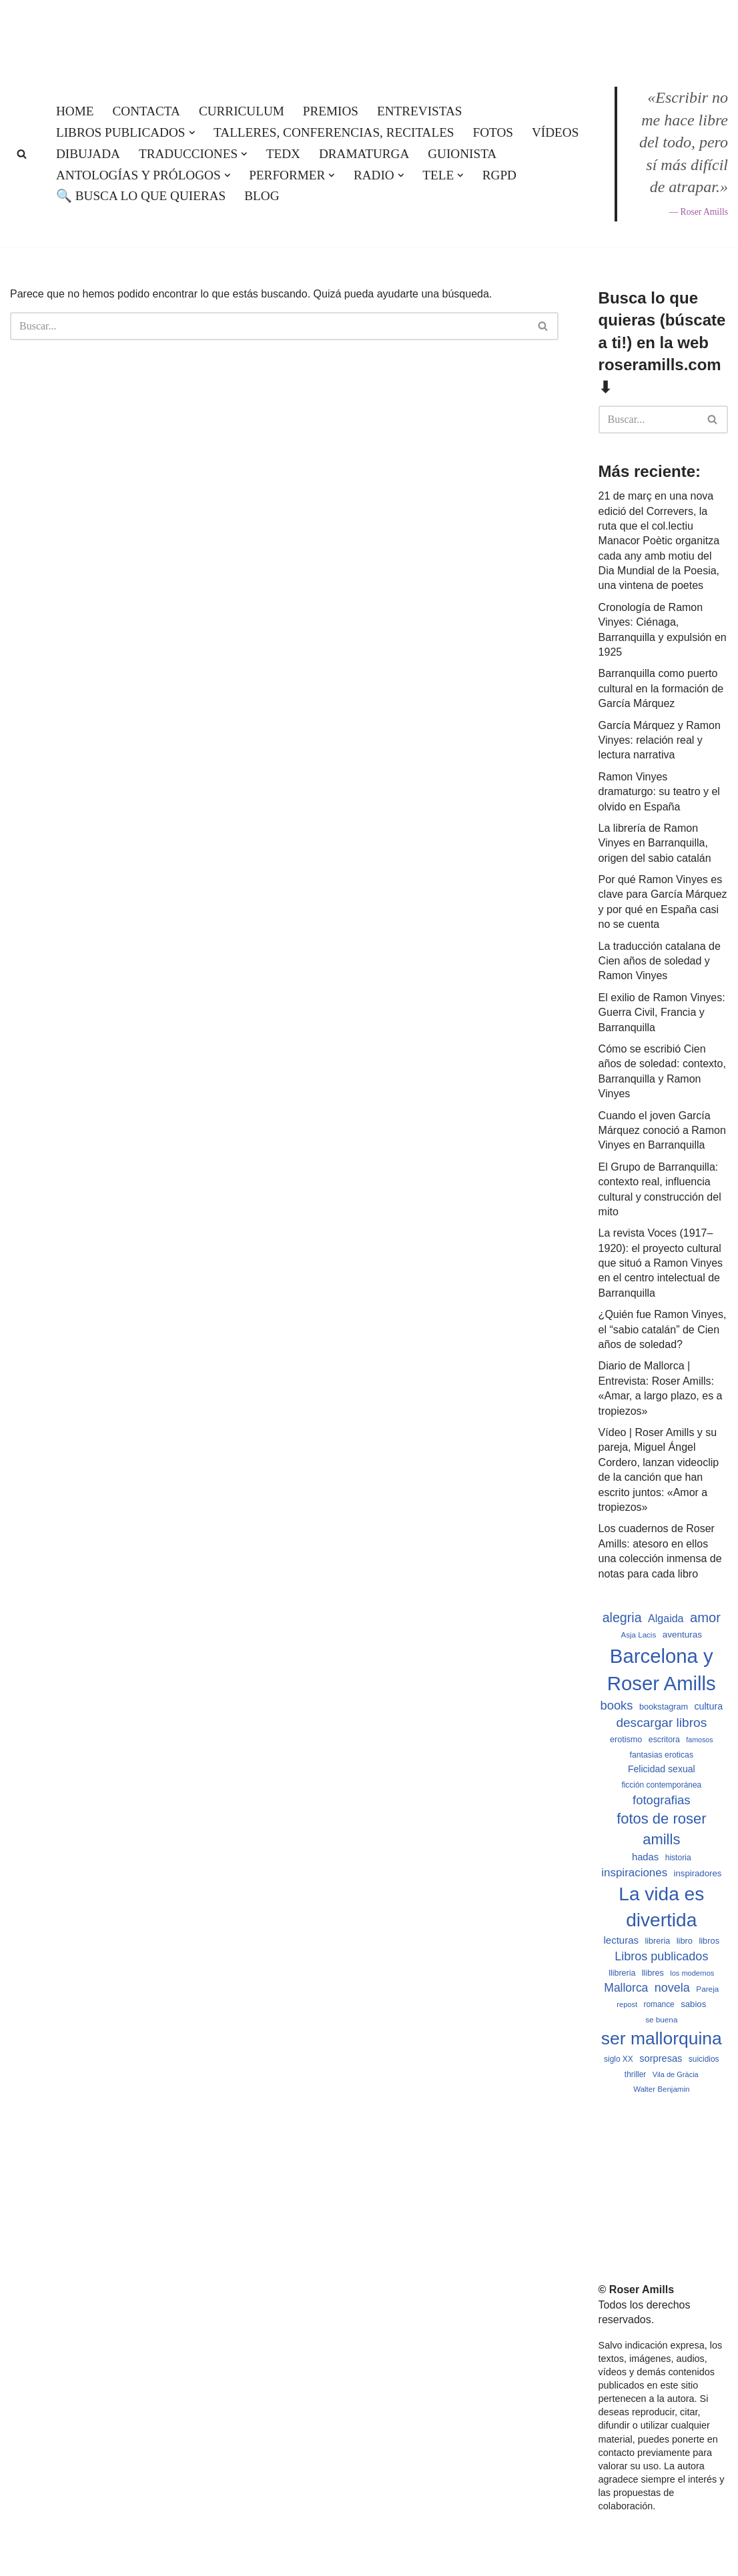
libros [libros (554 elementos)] (709, 1941)
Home (75, 111)
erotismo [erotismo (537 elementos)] (626, 1739)
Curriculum (241, 111)
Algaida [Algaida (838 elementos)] (666, 1618)
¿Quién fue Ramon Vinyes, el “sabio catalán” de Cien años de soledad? (663, 1329)
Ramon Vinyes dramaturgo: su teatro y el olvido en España (659, 791)
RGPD (499, 175)
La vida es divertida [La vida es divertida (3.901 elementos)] (661, 1907)
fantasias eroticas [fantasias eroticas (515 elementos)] (661, 1755)
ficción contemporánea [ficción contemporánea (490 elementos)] (661, 1785)
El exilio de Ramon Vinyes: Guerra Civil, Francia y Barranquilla (662, 1012)
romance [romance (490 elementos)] (658, 2004)
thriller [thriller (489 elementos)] (635, 2074)
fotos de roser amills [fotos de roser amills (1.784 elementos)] (661, 1829)
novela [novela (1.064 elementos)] (672, 1987)
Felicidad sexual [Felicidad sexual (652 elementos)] (661, 1769)
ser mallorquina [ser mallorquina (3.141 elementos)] (661, 2038)
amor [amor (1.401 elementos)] (705, 1617)
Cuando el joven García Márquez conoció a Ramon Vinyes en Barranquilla (662, 1130)
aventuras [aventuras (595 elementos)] (682, 1635)
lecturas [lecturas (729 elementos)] (621, 1940)
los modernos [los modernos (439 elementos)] (692, 1973)
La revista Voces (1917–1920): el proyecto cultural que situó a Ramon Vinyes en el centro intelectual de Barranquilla (661, 1263)
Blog (261, 196)
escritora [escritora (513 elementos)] (664, 1739)
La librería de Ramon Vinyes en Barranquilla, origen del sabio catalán (655, 843)
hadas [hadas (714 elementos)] (645, 1857)
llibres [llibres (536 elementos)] (653, 1973)
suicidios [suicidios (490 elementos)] (704, 2059)
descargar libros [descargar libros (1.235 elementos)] (661, 1723)
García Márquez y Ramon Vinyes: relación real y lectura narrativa (660, 740)
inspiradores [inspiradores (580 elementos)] (698, 1873)
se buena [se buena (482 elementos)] (661, 2019)
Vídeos (555, 132)
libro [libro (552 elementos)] (685, 1941)
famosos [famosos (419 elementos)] (699, 1740)
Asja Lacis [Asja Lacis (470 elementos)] (639, 1635)
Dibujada (88, 154)
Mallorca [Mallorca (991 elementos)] (626, 1987)
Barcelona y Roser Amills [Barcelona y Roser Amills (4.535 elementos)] (661, 1669)
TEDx (283, 154)
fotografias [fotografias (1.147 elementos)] (662, 1800)
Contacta (146, 111)
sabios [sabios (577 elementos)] (693, 2004)
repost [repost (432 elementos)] (627, 2004)
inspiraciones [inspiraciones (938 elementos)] (634, 1872)
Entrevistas (419, 111)
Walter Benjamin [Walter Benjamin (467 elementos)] (661, 2089)
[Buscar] (22, 154)
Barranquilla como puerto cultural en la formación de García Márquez (661, 688)
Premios (330, 111)
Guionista (462, 154)
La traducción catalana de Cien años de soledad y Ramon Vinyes (660, 961)
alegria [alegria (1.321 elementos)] (622, 1617)
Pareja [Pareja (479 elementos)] (707, 1988)
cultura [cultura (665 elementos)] (708, 1706)
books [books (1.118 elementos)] (616, 1705)
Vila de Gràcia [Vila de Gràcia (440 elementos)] (676, 2074)
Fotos (493, 132)
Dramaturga (364, 154)
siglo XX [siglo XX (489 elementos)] (618, 2059)
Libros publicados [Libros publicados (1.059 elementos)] (661, 1956)
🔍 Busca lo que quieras (141, 196)
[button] (192, 132)
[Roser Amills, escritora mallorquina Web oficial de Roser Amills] (369, 30)
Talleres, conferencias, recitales (334, 132)
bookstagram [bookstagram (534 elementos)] (663, 1707)
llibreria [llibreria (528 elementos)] (622, 1973)
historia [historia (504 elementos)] (678, 1857)
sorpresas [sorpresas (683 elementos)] (660, 2058)
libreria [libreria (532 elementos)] (657, 1941)
